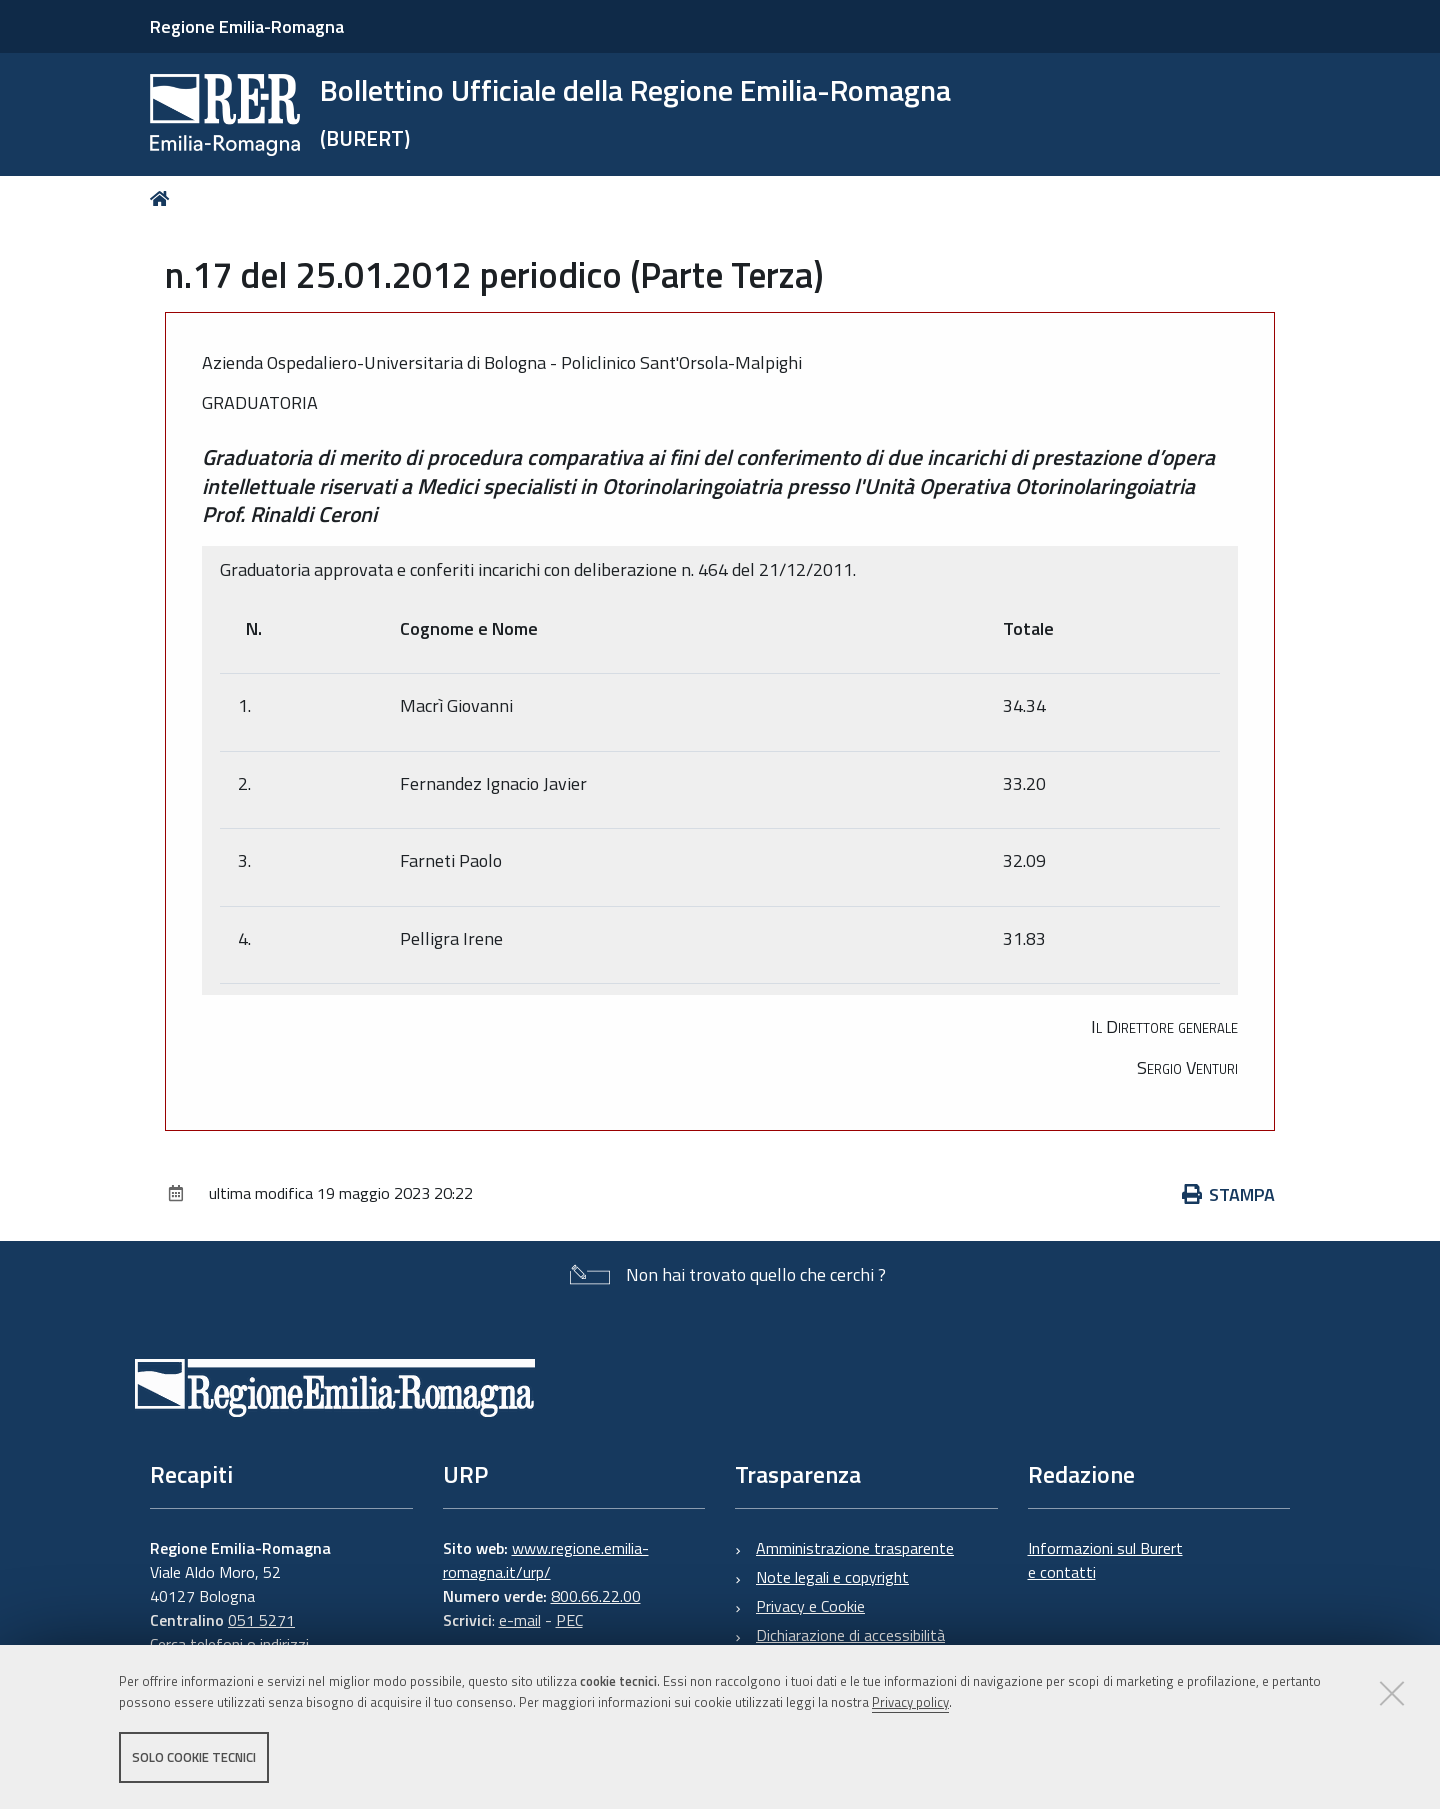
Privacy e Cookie (810, 1606)
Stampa (1229, 1194)
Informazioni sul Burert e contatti (1105, 1560)
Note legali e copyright (832, 1577)
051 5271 (261, 1620)
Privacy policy (910, 1702)
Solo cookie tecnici (194, 1757)
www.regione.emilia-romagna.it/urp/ (546, 1560)
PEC (569, 1620)
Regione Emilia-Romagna (247, 26)
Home (163, 198)
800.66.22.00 (596, 1596)
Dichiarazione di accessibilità (850, 1635)
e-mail (520, 1620)
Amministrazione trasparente (855, 1548)
